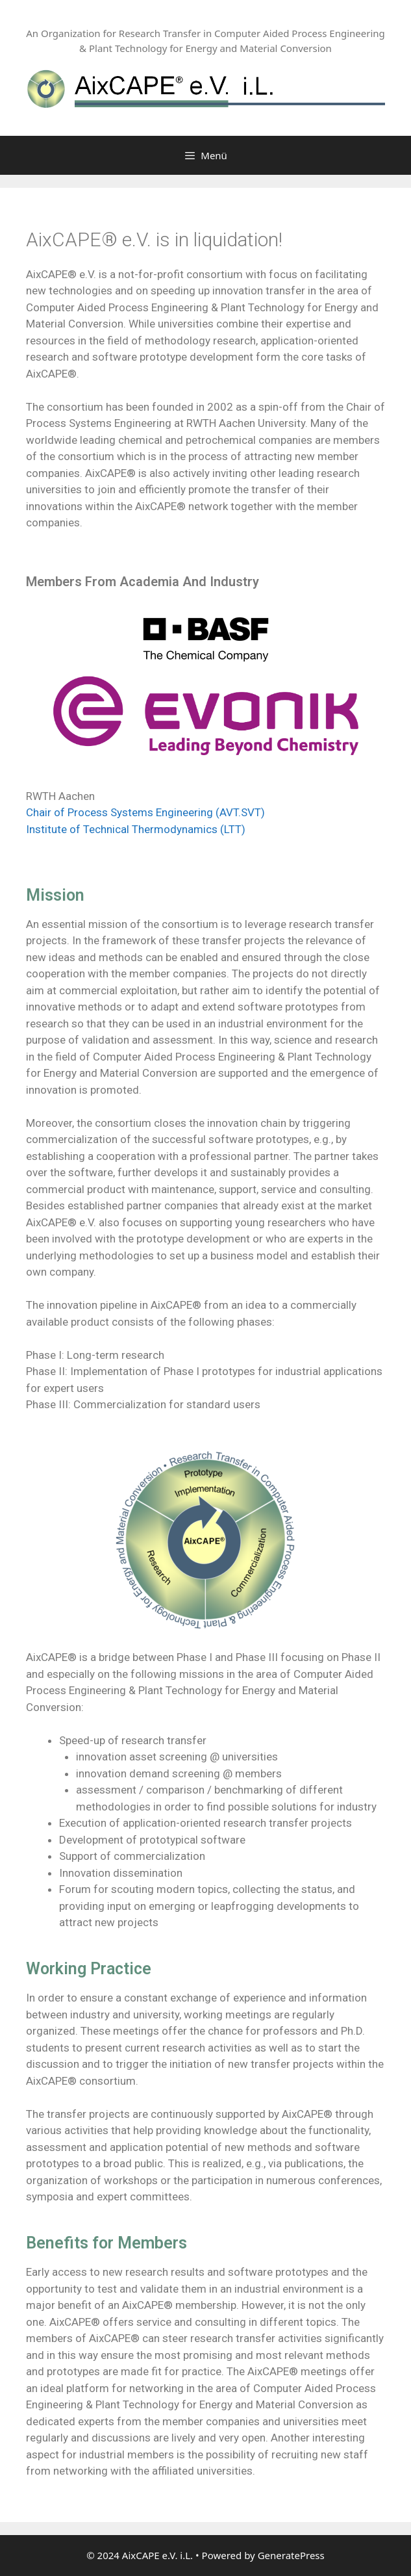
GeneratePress (291, 2555)
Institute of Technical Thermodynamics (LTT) (135, 829)
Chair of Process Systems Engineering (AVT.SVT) (145, 812)
